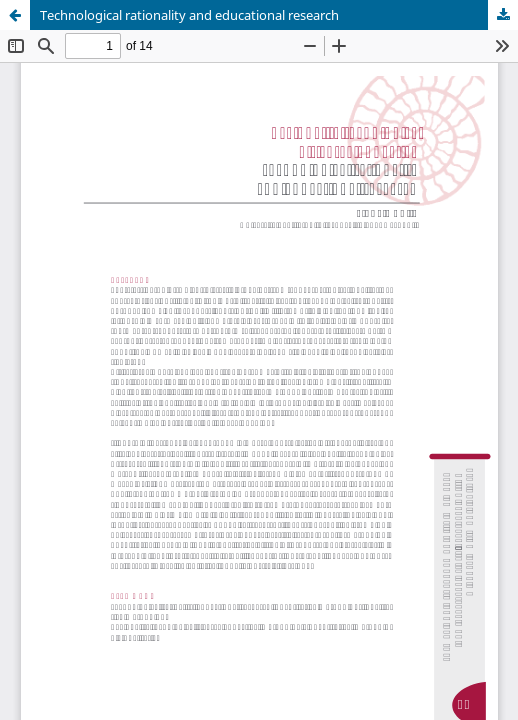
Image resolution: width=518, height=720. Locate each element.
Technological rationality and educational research (189, 15)
